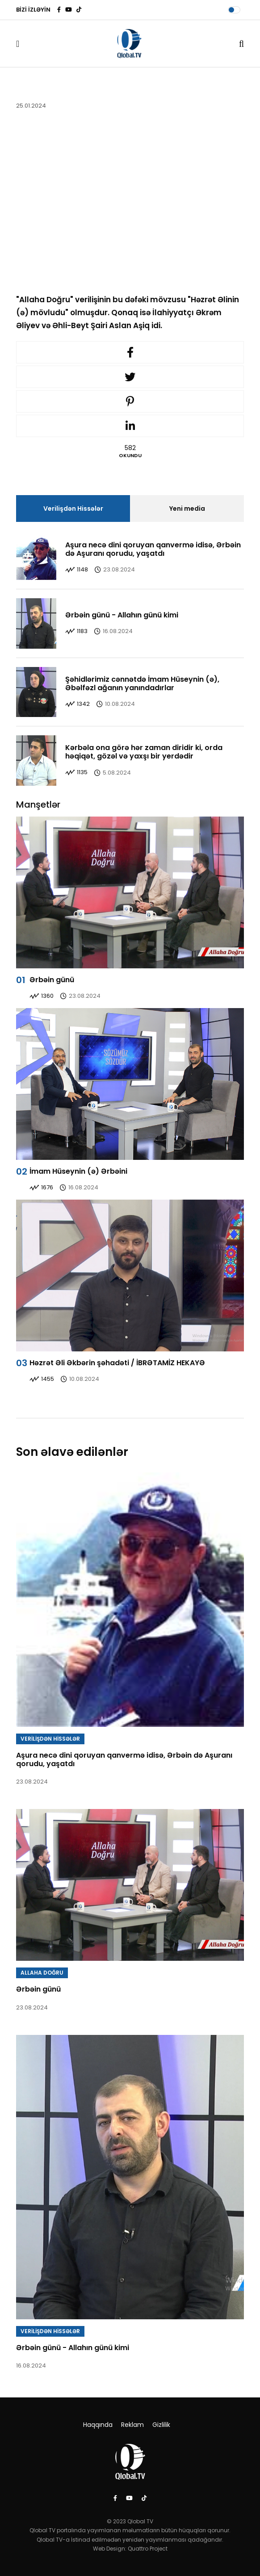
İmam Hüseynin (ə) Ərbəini (78, 1171)
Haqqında (98, 2424)
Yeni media (187, 508)
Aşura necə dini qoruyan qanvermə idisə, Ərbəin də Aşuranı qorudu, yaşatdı (153, 549)
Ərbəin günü (51, 980)
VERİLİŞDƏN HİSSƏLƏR (50, 1738)
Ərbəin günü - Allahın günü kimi (121, 615)
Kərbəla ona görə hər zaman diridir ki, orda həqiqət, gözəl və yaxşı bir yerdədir (143, 751)
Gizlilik (161, 2424)
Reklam (132, 2424)
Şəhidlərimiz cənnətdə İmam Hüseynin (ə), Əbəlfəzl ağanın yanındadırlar (142, 683)
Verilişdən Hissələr (73, 508)
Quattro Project (148, 2548)
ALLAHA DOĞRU (42, 1972)
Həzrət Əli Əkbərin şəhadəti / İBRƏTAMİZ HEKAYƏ (117, 1363)
